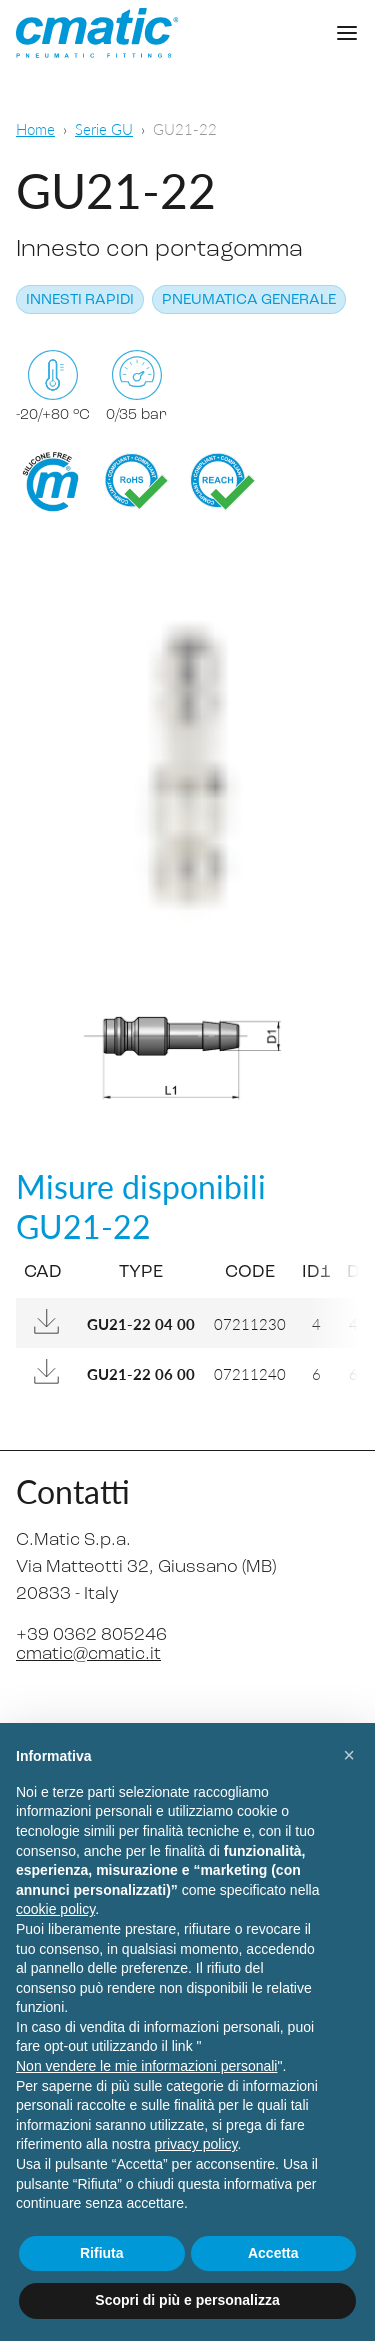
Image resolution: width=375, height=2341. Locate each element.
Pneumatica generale (249, 300)
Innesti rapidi (80, 300)
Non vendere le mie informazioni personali (146, 2066)
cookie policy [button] (55, 1909)
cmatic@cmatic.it (88, 1654)
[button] (349, 1755)
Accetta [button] (273, 2253)
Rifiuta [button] (102, 2253)
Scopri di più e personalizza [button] (187, 2300)
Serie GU (104, 128)
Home (35, 128)
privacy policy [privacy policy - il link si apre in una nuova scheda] (196, 2144)
